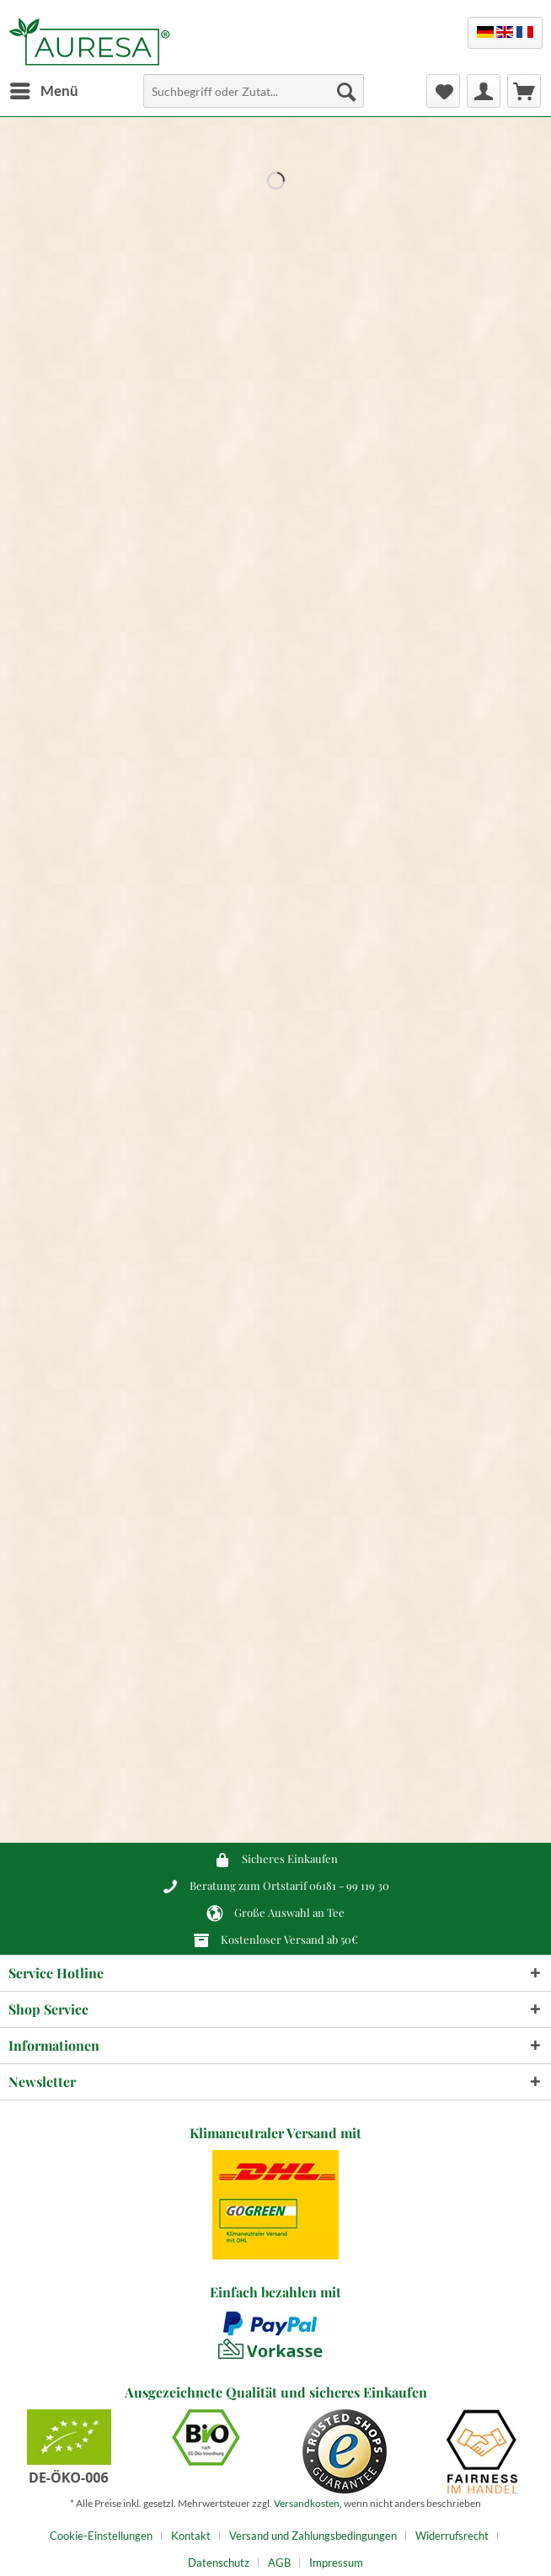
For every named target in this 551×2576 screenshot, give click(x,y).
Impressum (336, 2562)
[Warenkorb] (524, 91)
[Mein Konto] (483, 91)
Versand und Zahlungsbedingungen (313, 2535)
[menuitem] (43, 91)
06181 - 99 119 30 (349, 1885)
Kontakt (191, 2535)
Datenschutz (218, 2562)
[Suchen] (346, 91)
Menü (44, 88)
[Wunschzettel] (443, 91)
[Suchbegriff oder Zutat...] (253, 91)
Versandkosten (307, 2503)
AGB (279, 2562)
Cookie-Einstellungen (101, 2535)
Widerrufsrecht (452, 2535)
